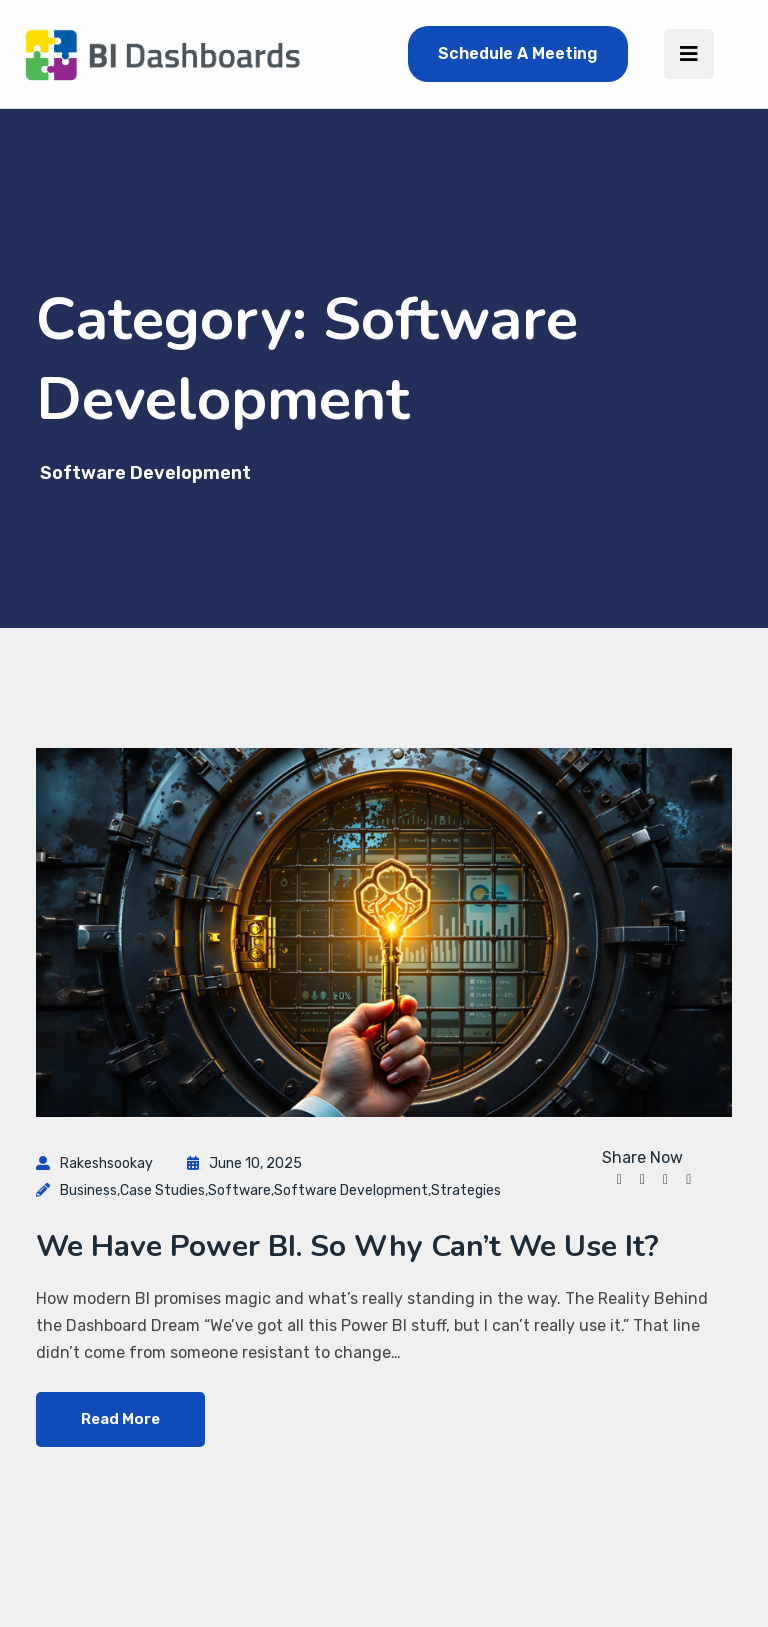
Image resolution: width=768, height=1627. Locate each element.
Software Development (351, 1190)
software (239, 1190)
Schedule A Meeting (518, 53)
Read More (120, 1419)
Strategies (466, 1190)
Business (88, 1190)
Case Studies (162, 1190)
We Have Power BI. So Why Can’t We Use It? (347, 1246)
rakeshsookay (106, 1163)
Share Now (642, 1158)
